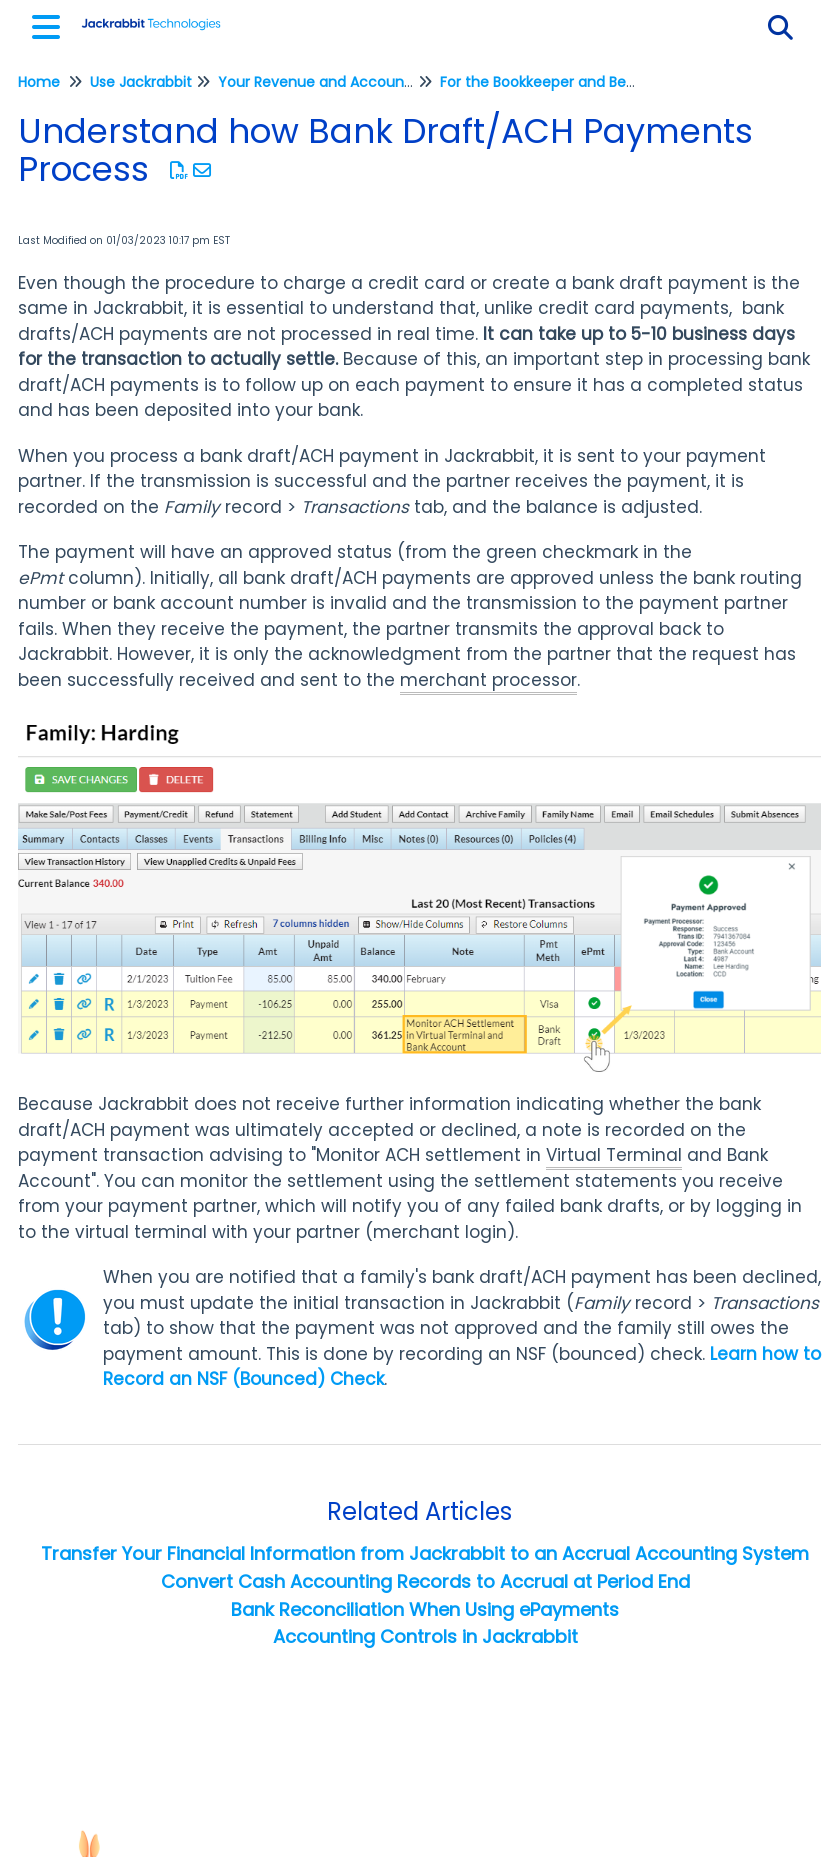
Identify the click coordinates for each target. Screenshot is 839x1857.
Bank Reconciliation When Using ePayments (425, 1609)
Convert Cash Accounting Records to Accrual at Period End (425, 1581)
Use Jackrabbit (141, 82)
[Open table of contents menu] (50, 24)
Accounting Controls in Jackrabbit (425, 1636)
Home (39, 82)
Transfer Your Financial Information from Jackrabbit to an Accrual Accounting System (425, 1553)
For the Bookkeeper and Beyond (550, 82)
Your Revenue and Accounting (324, 82)
